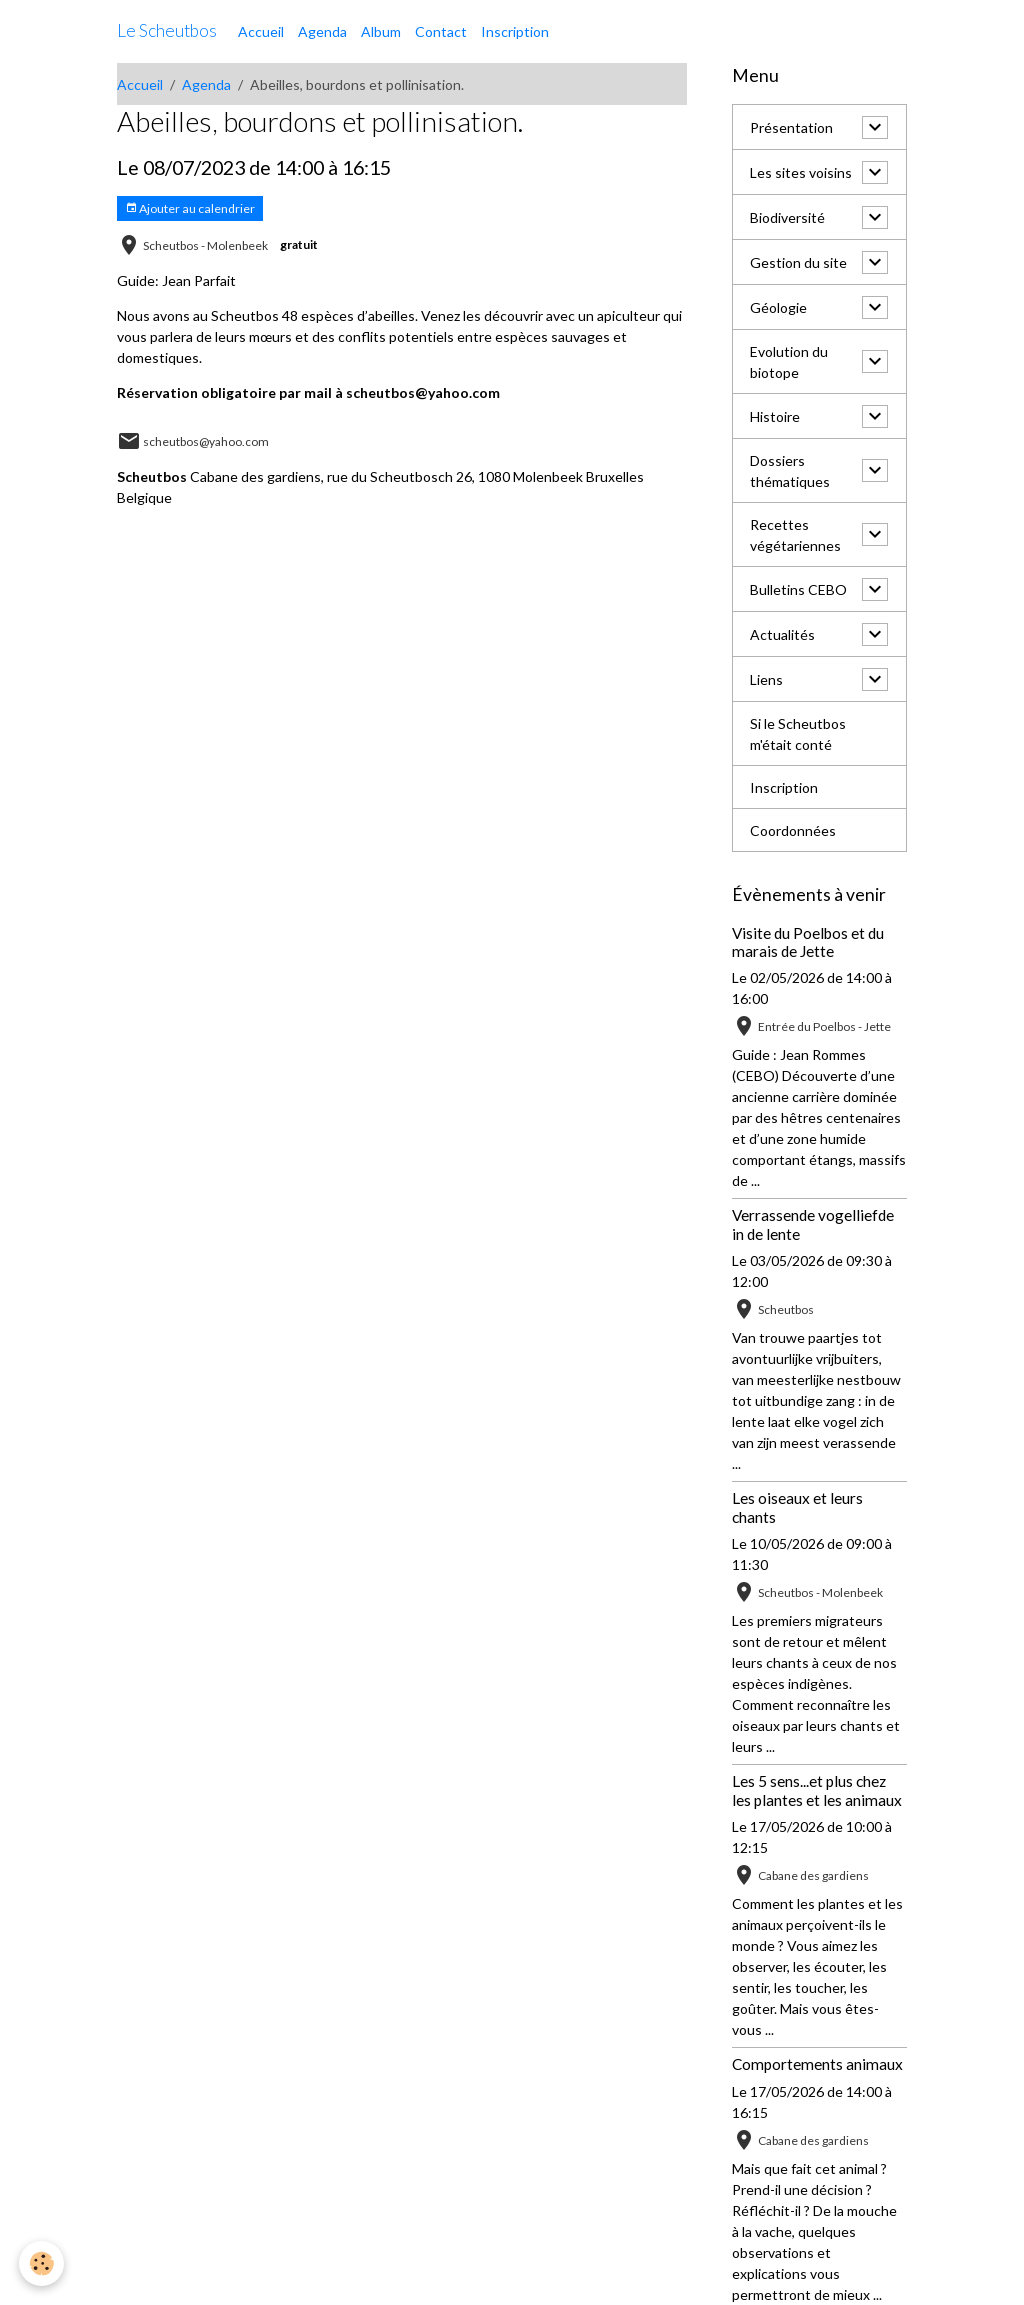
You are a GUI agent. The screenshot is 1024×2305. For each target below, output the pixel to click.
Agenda (322, 31)
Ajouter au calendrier (190, 208)
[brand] (167, 31)
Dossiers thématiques (790, 471)
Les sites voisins (801, 172)
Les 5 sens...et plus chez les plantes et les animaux (817, 1790)
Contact (441, 31)
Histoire (775, 416)
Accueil (261, 31)
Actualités (782, 634)
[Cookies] (42, 2263)
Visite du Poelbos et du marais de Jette (808, 942)
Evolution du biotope (789, 362)
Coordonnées (793, 830)
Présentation (791, 127)
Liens (766, 679)
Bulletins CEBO (798, 589)
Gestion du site (798, 262)
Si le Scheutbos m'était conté (798, 734)
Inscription (515, 31)
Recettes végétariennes (795, 535)
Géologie (778, 307)
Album (381, 31)
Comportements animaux (817, 2064)
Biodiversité (787, 217)
